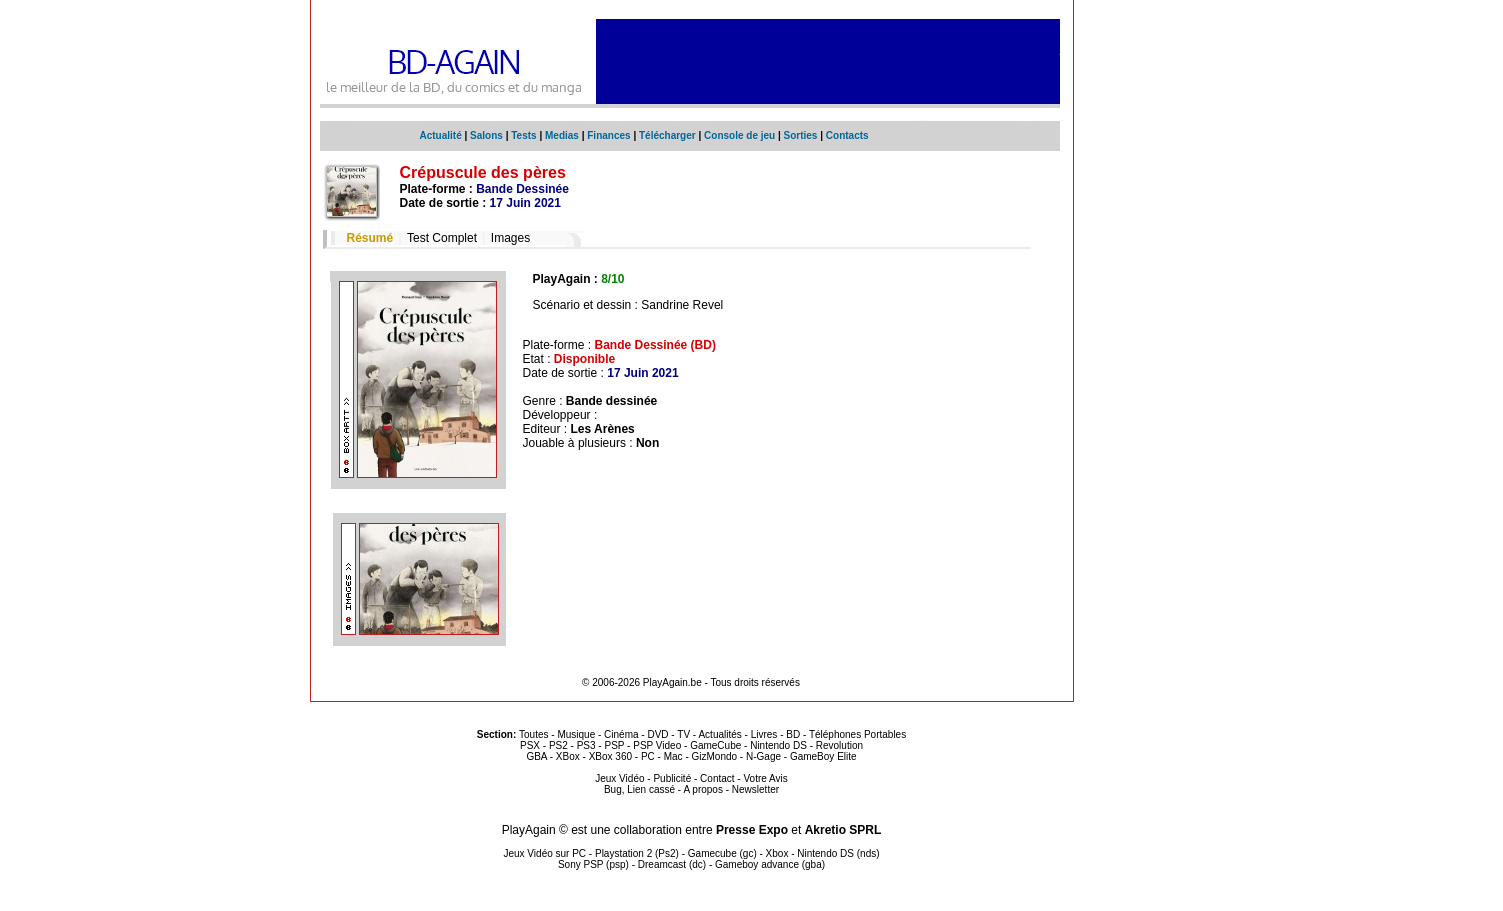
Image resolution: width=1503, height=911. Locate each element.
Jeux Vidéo (619, 778)
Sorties (801, 135)
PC (648, 756)
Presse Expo (752, 830)
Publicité (672, 778)
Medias (562, 135)
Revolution (839, 745)
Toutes (533, 734)
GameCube (715, 745)
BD (793, 734)
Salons (486, 135)
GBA (536, 756)
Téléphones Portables (857, 734)
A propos (702, 789)
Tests (523, 135)
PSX (530, 745)
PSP (614, 745)
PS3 (586, 745)
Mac (673, 756)
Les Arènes (603, 429)
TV (683, 734)
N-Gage (763, 756)
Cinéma (621, 734)
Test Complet (442, 238)
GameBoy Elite (823, 756)
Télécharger (667, 135)
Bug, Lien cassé (639, 789)
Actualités (719, 734)
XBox (568, 756)
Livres (764, 734)
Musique (576, 734)
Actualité (441, 135)
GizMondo (715, 756)
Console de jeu (739, 135)
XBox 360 (610, 756)
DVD (657, 734)
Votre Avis (765, 778)
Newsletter (755, 789)
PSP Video (657, 745)
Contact (717, 778)
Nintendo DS (778, 745)
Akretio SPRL (843, 830)
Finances (608, 135)
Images (510, 238)
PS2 (558, 745)
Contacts (847, 135)
